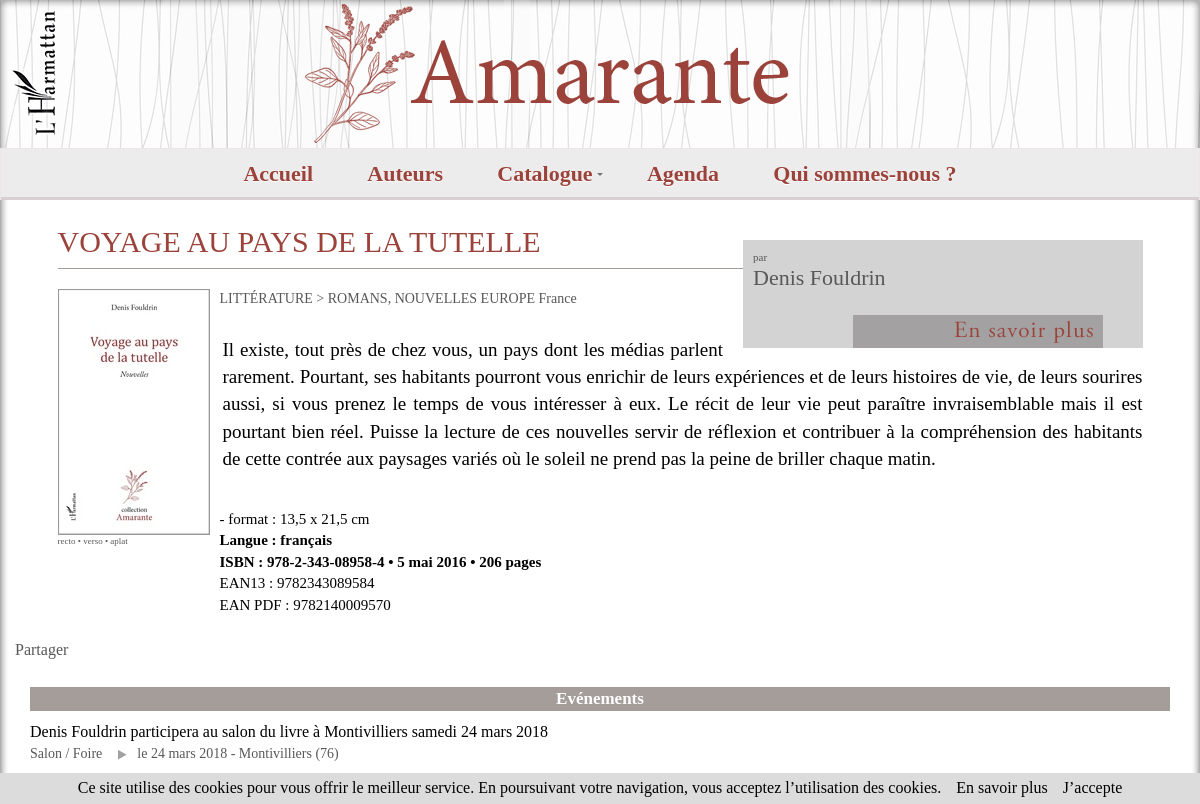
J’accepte (1093, 787)
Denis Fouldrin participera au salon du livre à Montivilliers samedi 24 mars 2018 (289, 731)
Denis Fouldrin (819, 277)
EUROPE (508, 298)
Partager (41, 649)
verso (93, 541)
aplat (119, 541)
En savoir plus (1002, 787)
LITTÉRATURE (266, 298)
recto (67, 541)
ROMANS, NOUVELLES (402, 298)
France (558, 298)
